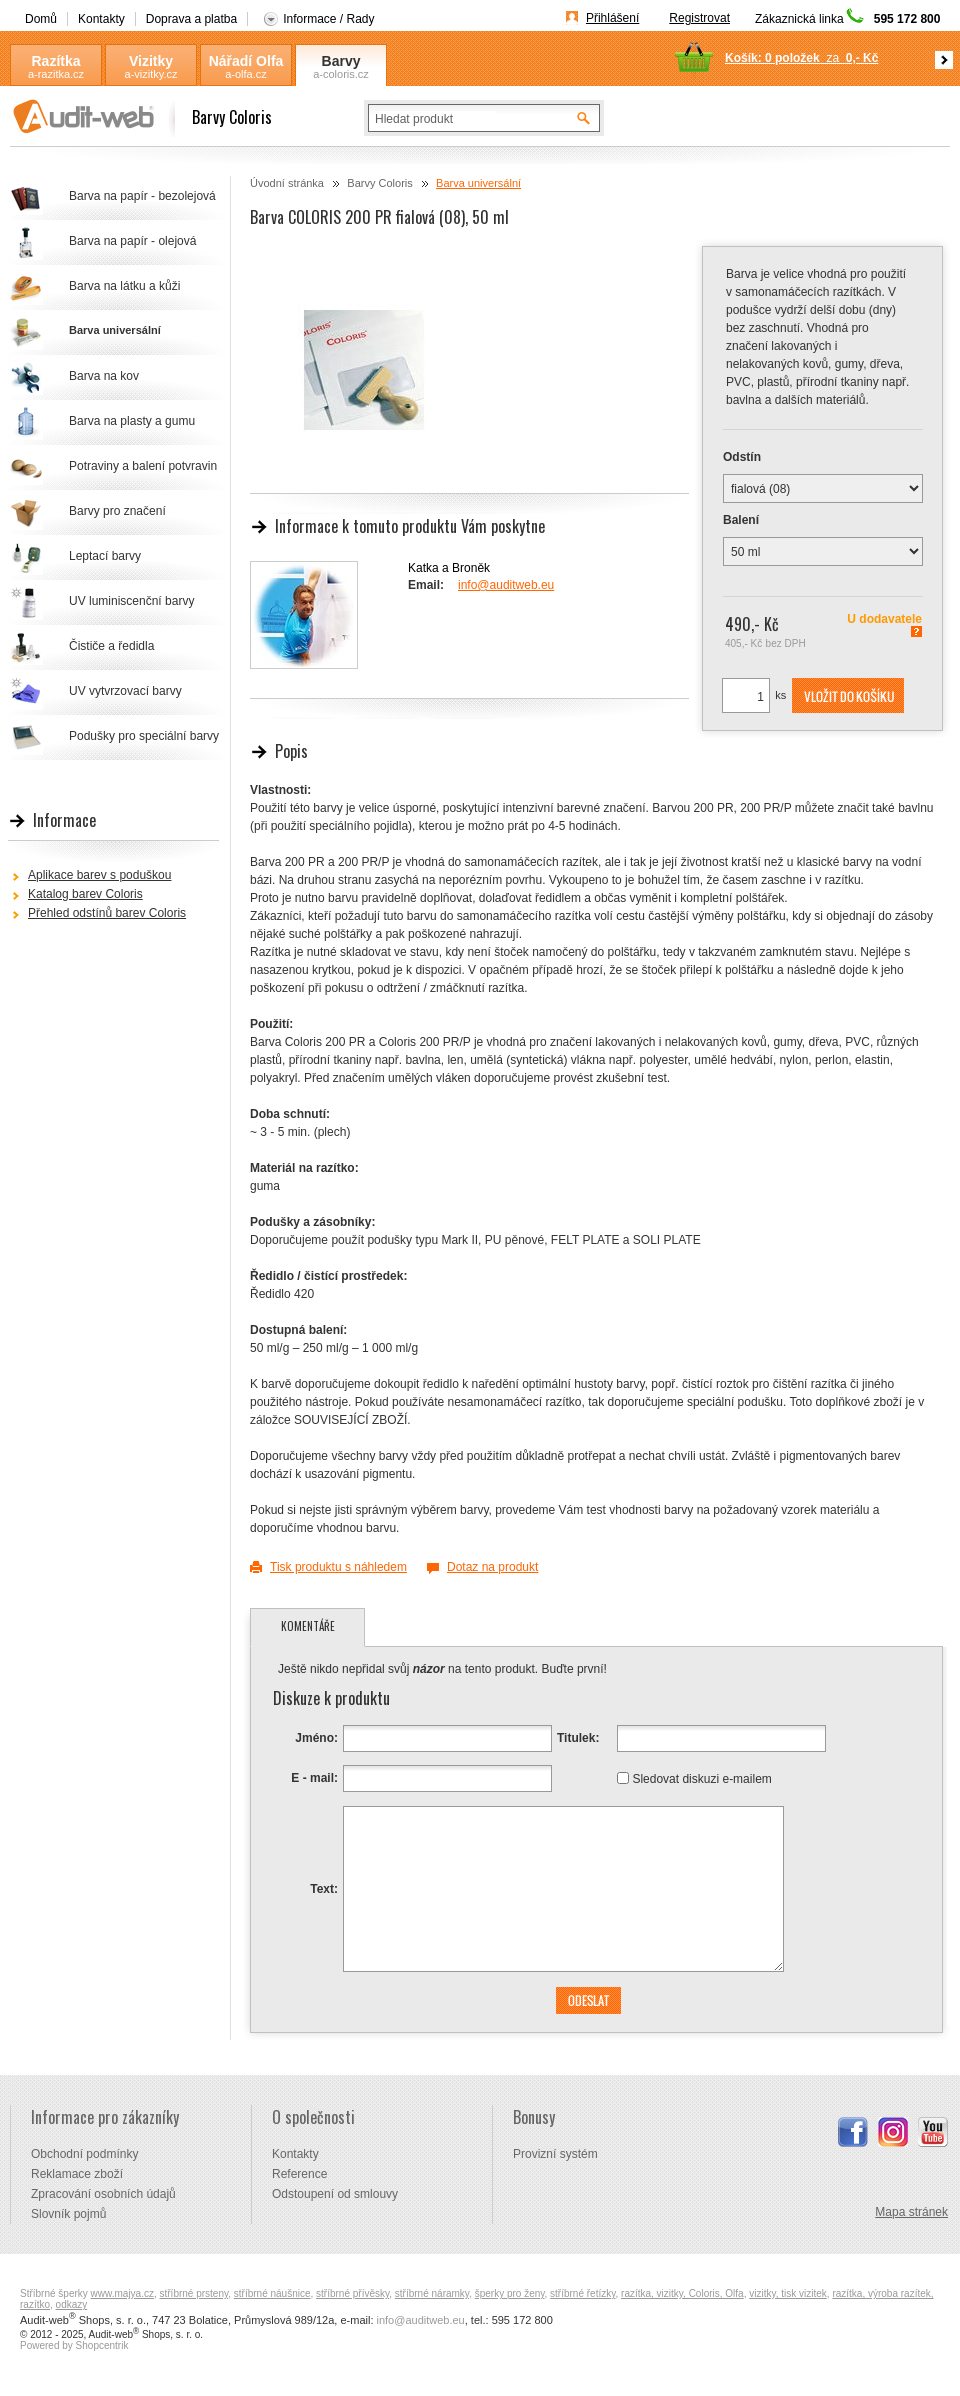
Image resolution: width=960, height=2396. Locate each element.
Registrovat (699, 18)
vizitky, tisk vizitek (788, 2293)
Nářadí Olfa (246, 61)
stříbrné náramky (432, 2293)
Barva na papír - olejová (132, 241)
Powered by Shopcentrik (74, 2345)
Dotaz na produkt (492, 1567)
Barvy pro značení (117, 511)
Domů (41, 19)
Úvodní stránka (287, 183)
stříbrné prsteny (194, 2293)
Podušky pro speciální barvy (144, 736)
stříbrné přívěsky (352, 2293)
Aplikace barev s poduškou (99, 875)
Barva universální (478, 183)
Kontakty (101, 19)
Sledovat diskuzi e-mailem (701, 1778)
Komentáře (308, 1626)
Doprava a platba (191, 19)
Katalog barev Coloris (85, 894)
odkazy (72, 2304)
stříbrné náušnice (272, 2293)
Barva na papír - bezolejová (142, 196)
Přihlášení (612, 18)
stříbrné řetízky (582, 2293)
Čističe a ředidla (111, 646)
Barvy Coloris (341, 61)
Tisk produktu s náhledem (338, 1567)
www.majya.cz (122, 2293)
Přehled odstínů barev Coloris (107, 913)
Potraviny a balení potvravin (143, 466)
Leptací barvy (105, 556)
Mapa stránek (911, 2212)
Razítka (55, 61)
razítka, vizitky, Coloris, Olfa (682, 2293)
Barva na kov (104, 376)
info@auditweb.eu (506, 585)
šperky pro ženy (510, 2293)
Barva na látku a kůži (124, 286)
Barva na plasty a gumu (132, 421)
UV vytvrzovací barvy (125, 691)
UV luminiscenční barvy (131, 601)
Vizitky (151, 61)
